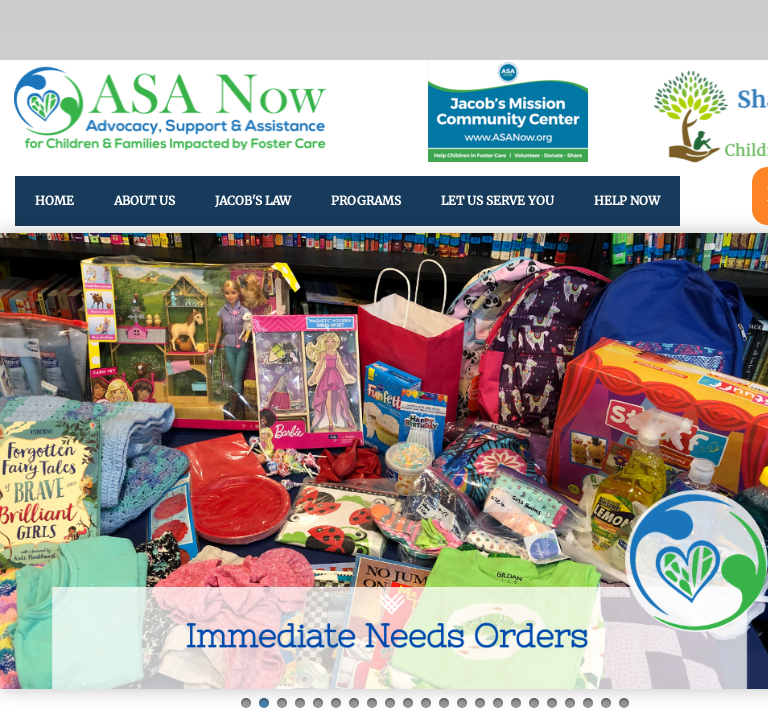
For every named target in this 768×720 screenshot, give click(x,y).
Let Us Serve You (497, 200)
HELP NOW (627, 200)
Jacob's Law (253, 200)
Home (54, 200)
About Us (144, 200)
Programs (366, 200)
